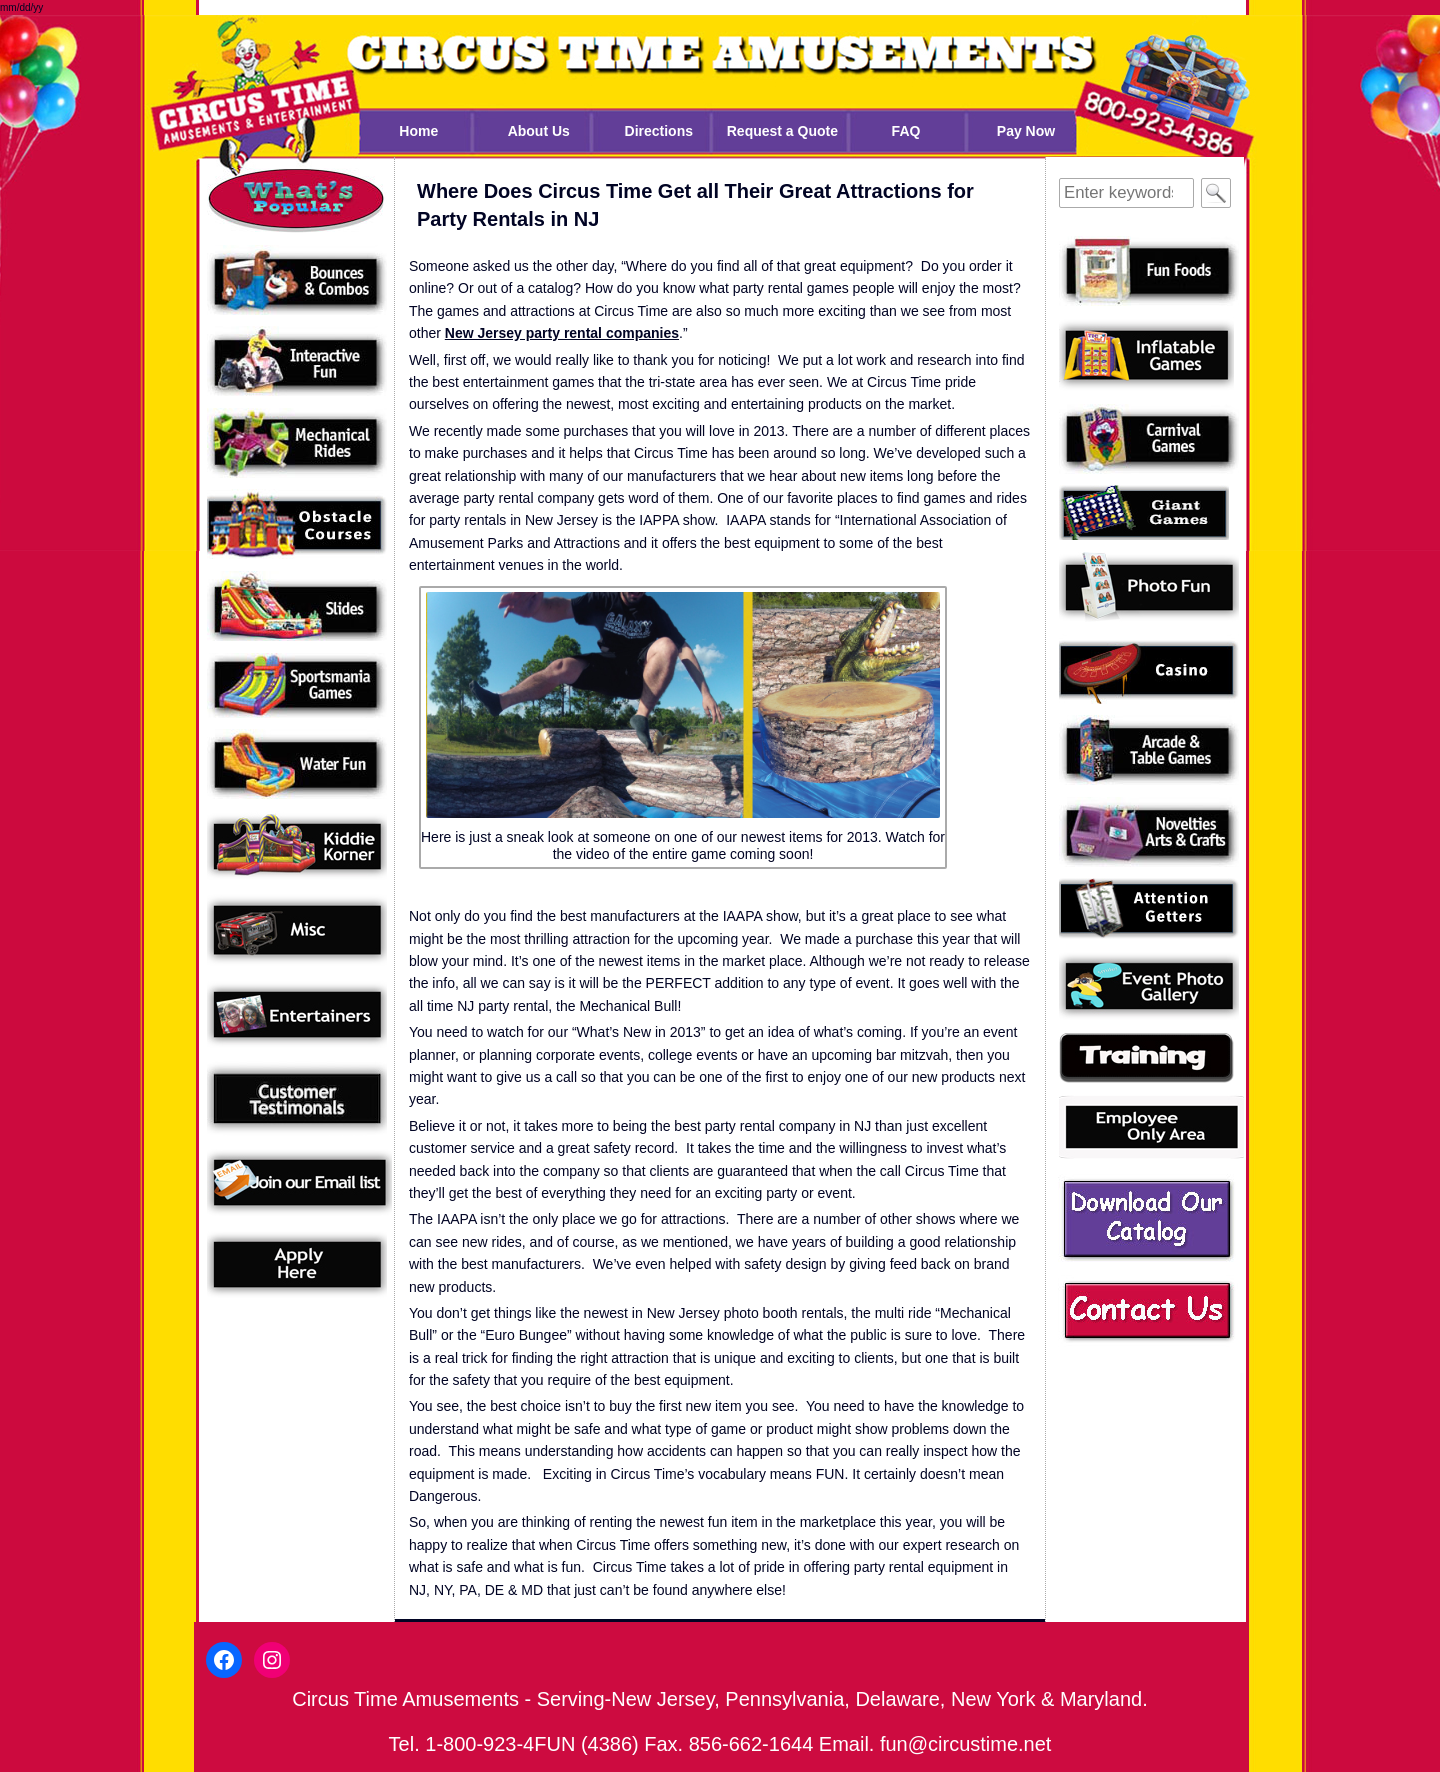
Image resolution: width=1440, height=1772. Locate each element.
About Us (539, 131)
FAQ (906, 131)
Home (418, 131)
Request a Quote (782, 131)
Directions (659, 131)
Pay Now (1026, 131)
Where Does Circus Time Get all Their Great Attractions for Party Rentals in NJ (695, 205)
